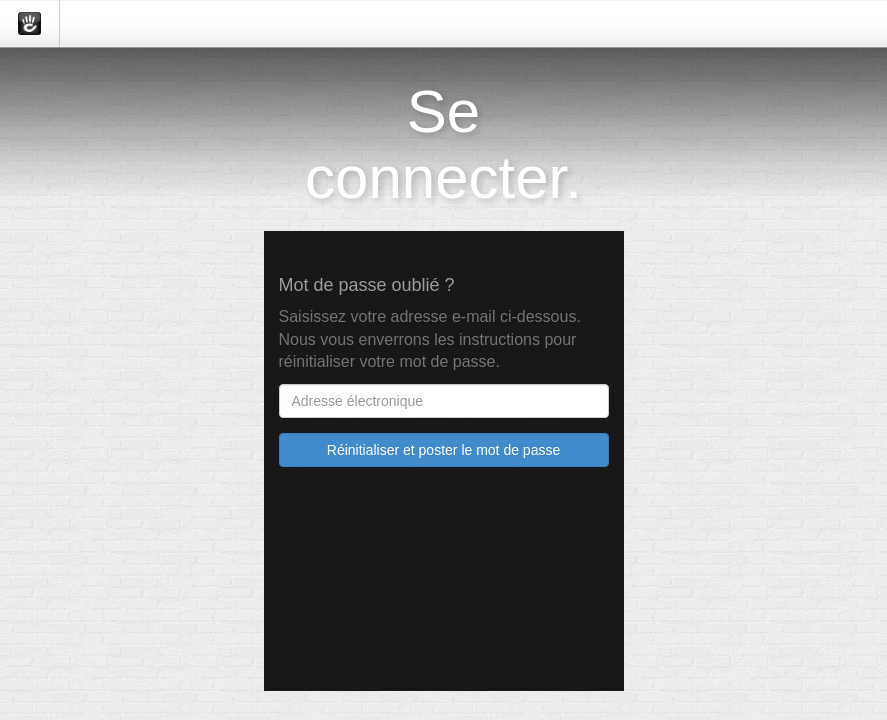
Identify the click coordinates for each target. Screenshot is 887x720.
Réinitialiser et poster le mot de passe (443, 450)
